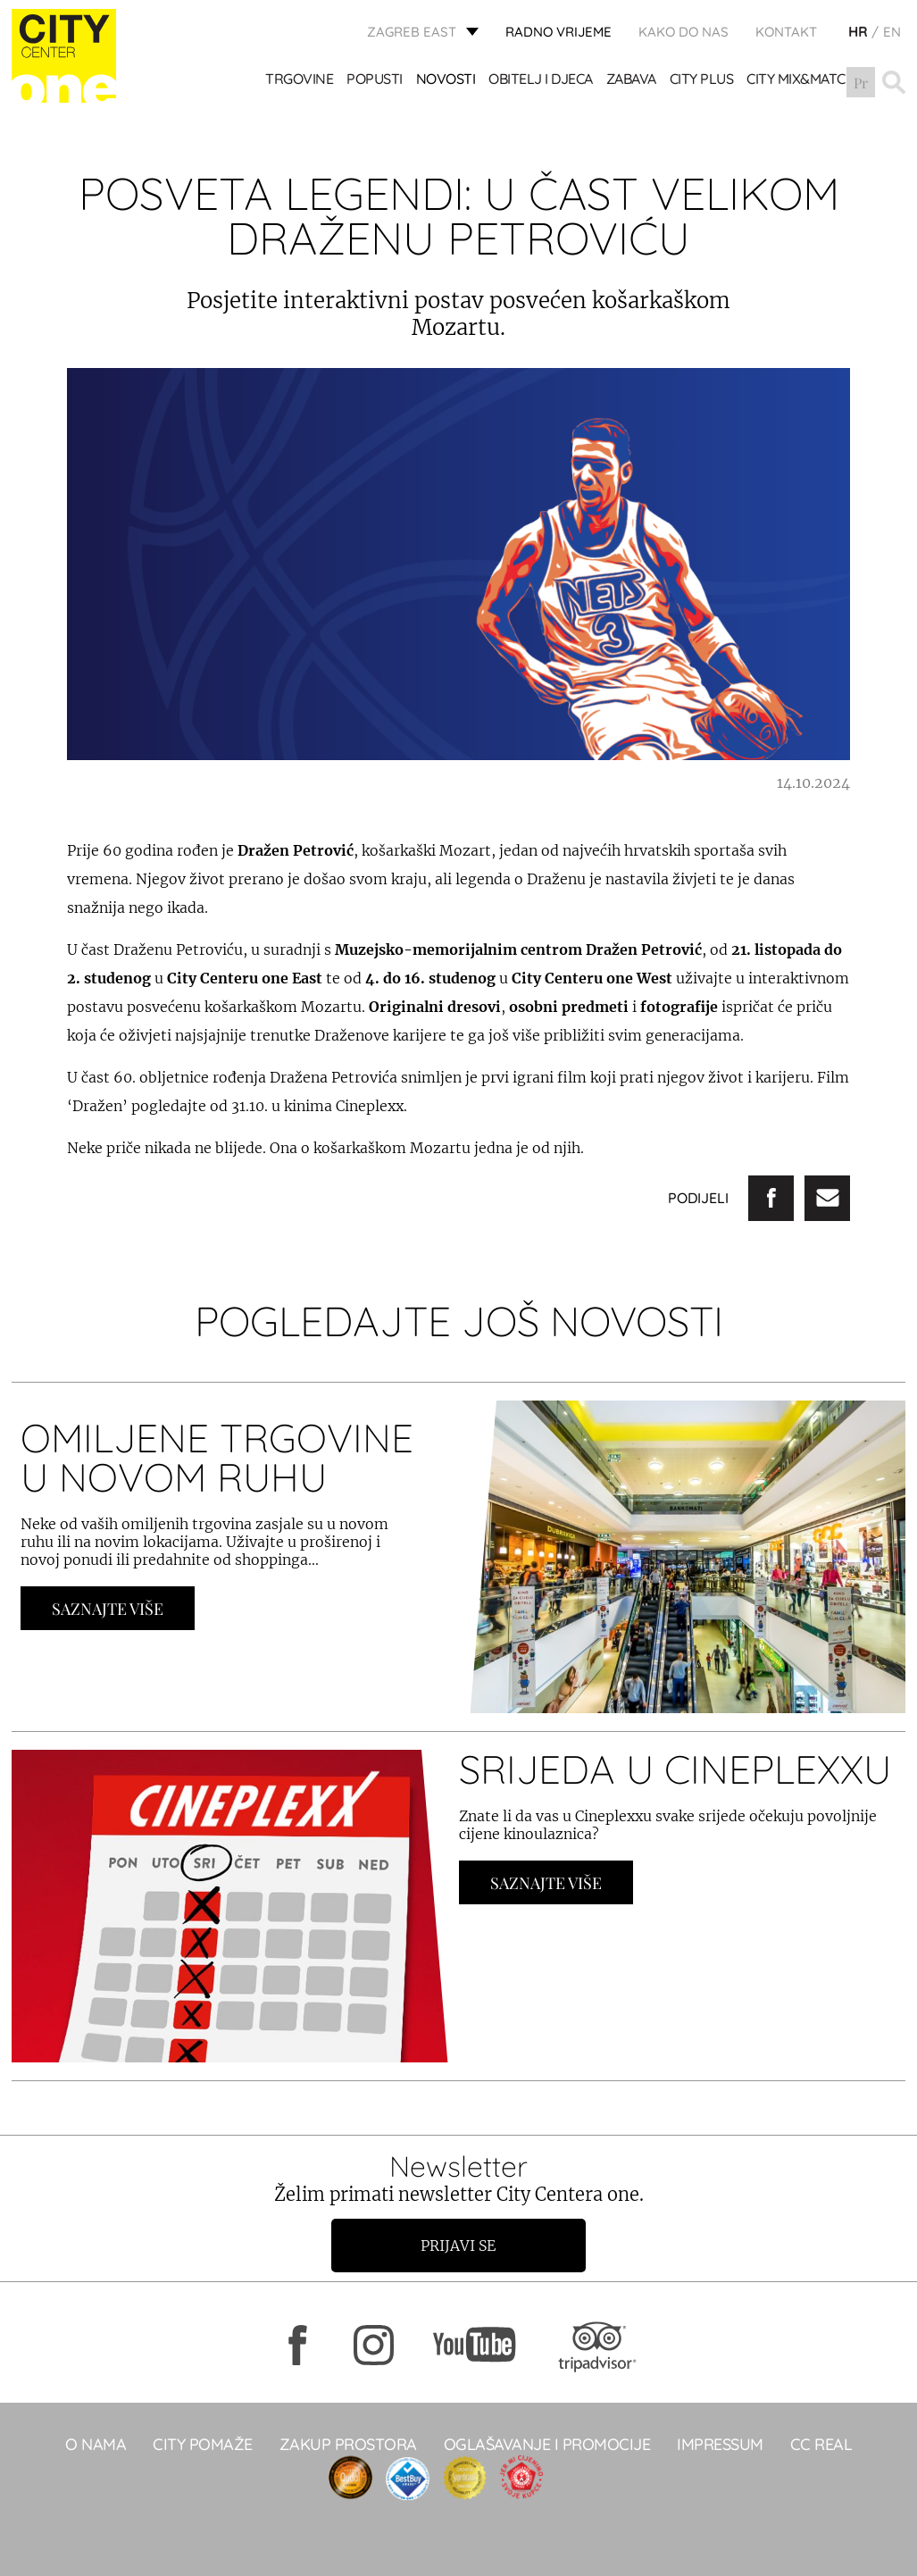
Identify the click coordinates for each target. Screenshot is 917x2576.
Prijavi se (458, 2245)
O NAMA (95, 2444)
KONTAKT (786, 31)
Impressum (720, 2444)
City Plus (702, 80)
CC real (821, 2444)
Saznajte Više (107, 1608)
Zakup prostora (348, 2444)
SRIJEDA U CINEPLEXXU (675, 1769)
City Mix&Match (800, 80)
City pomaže (203, 2444)
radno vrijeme (558, 31)
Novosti (446, 80)
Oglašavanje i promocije (547, 2444)
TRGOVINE (299, 80)
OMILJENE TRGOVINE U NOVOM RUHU (217, 1457)
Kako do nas (683, 31)
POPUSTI (374, 80)
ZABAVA (631, 80)
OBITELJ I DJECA (540, 80)
